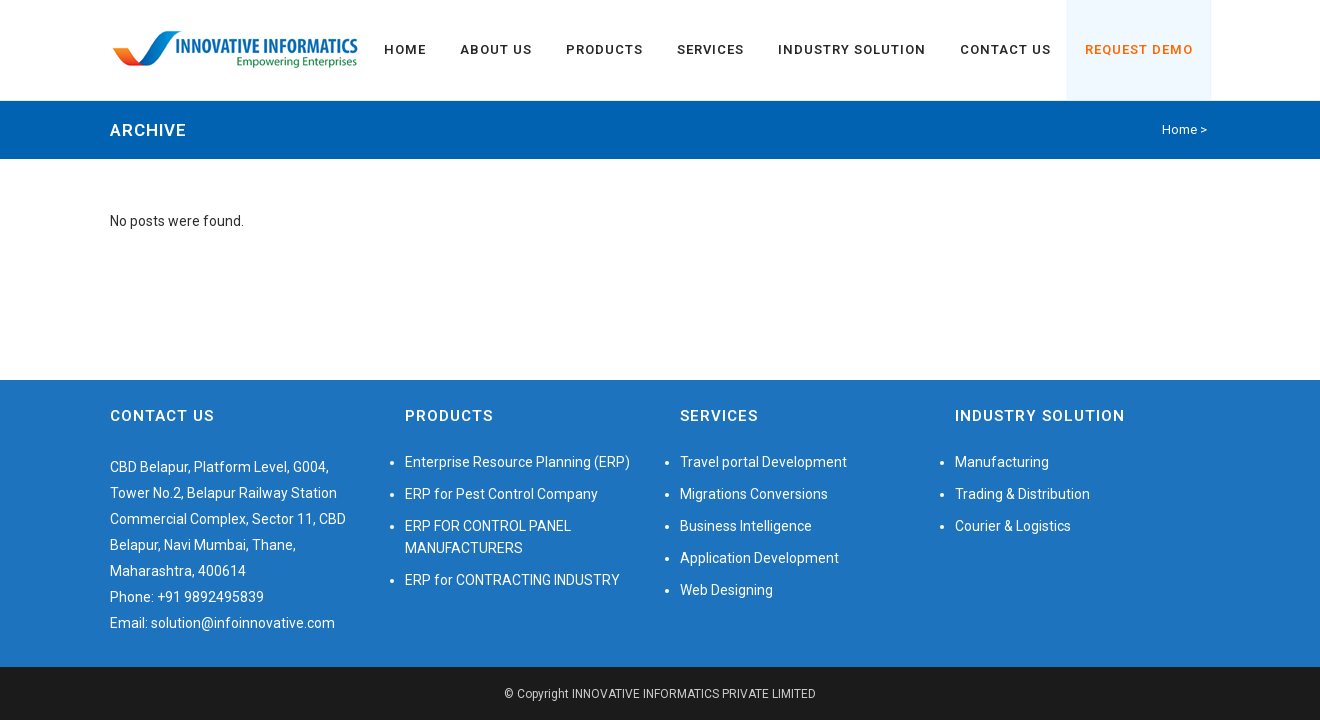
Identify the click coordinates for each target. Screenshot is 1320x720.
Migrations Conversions (754, 494)
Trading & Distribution (1022, 494)
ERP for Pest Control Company (501, 494)
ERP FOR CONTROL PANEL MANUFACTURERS (488, 537)
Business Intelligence (746, 526)
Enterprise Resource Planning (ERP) (517, 462)
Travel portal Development (763, 462)
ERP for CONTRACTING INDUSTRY (512, 580)
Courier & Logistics (1013, 526)
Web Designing (726, 590)
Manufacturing (1002, 462)
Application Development (759, 558)
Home (1179, 129)
